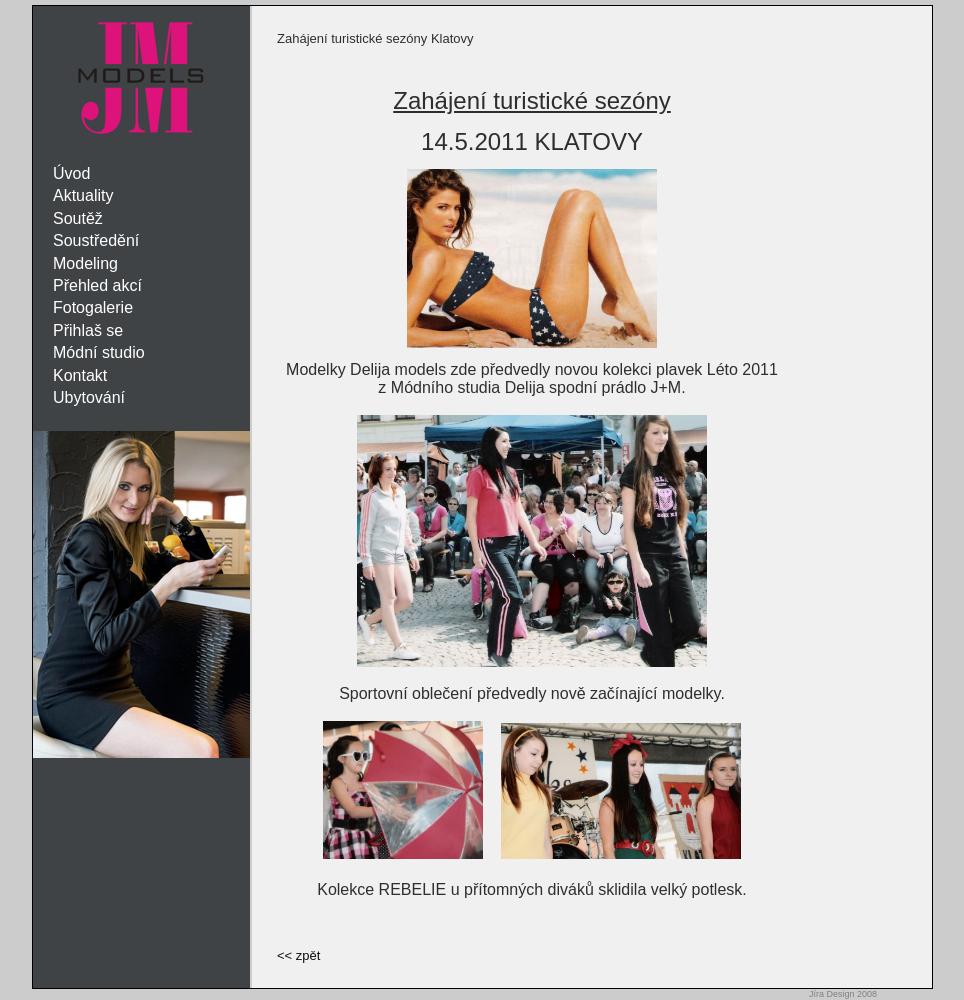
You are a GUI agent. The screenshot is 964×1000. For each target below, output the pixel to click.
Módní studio (99, 352)
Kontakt (80, 375)
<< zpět (298, 955)
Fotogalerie (93, 307)
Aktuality (83, 195)
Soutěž (78, 218)
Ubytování (89, 397)
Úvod (71, 173)
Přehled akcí (97, 285)
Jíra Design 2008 (843, 994)
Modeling (85, 263)
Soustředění (96, 240)
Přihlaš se (88, 330)
